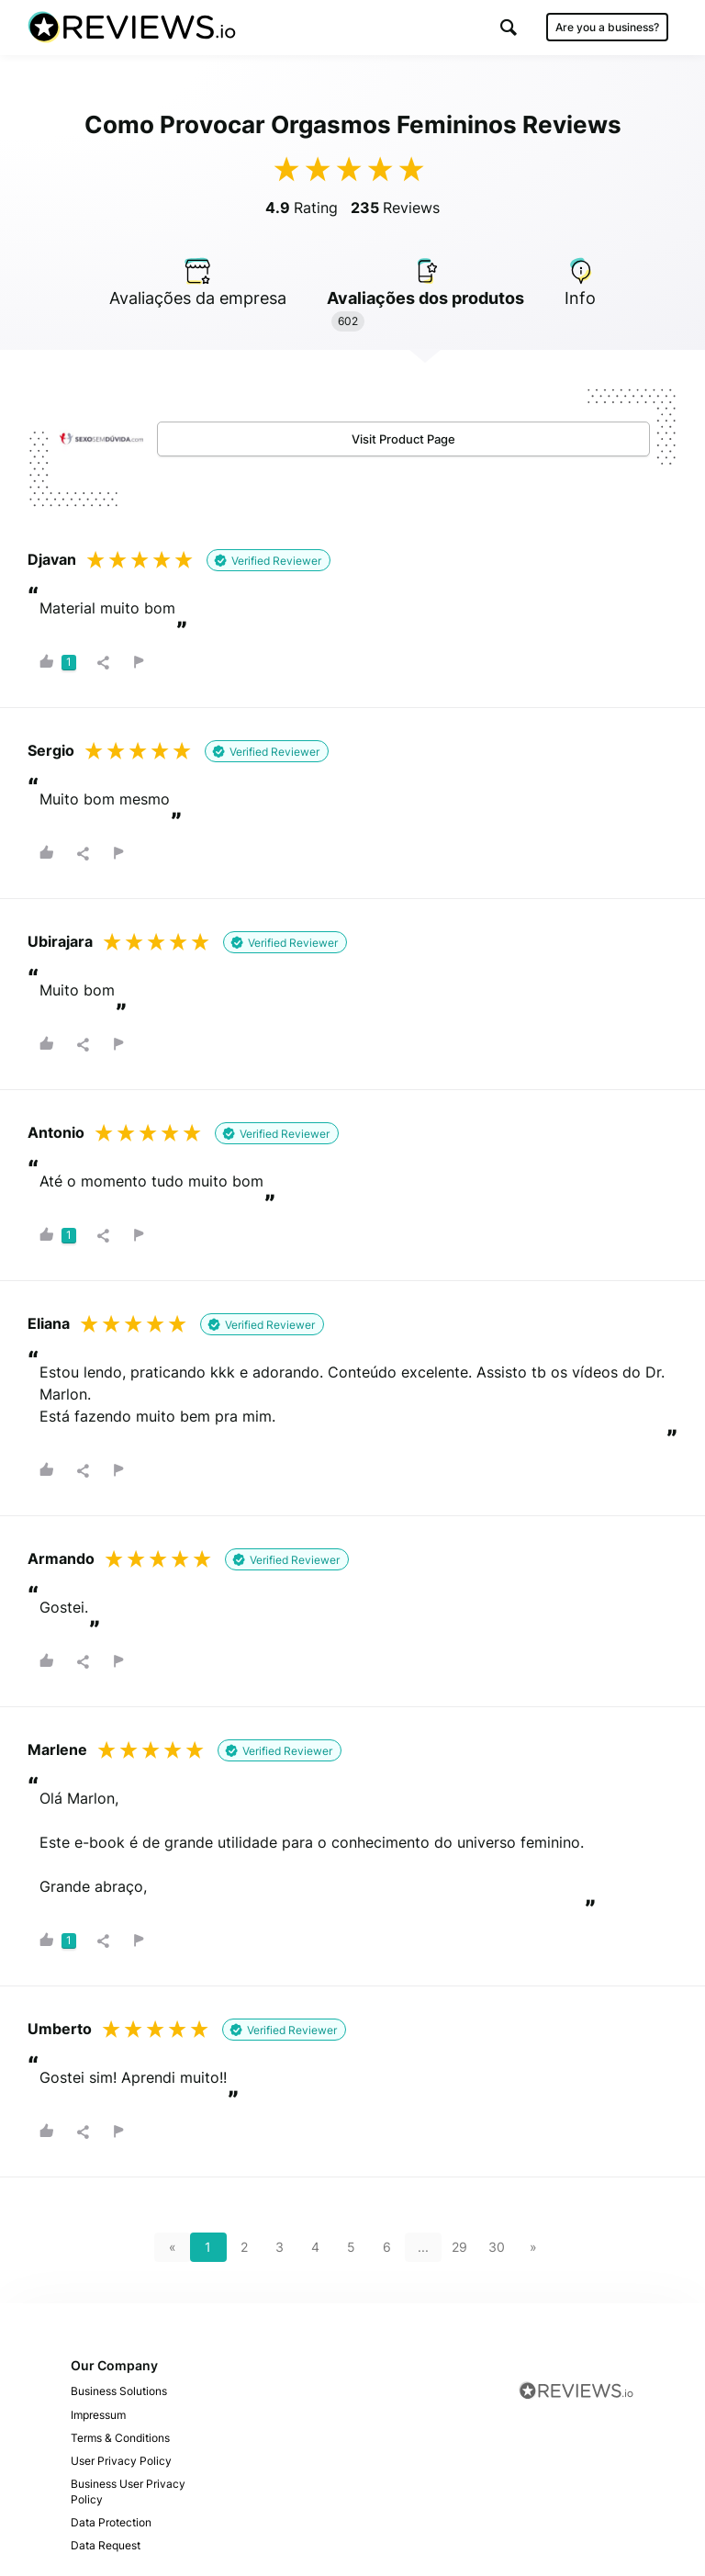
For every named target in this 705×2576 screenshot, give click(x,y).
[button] (509, 27)
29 (459, 2247)
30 (496, 2247)
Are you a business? (607, 27)
